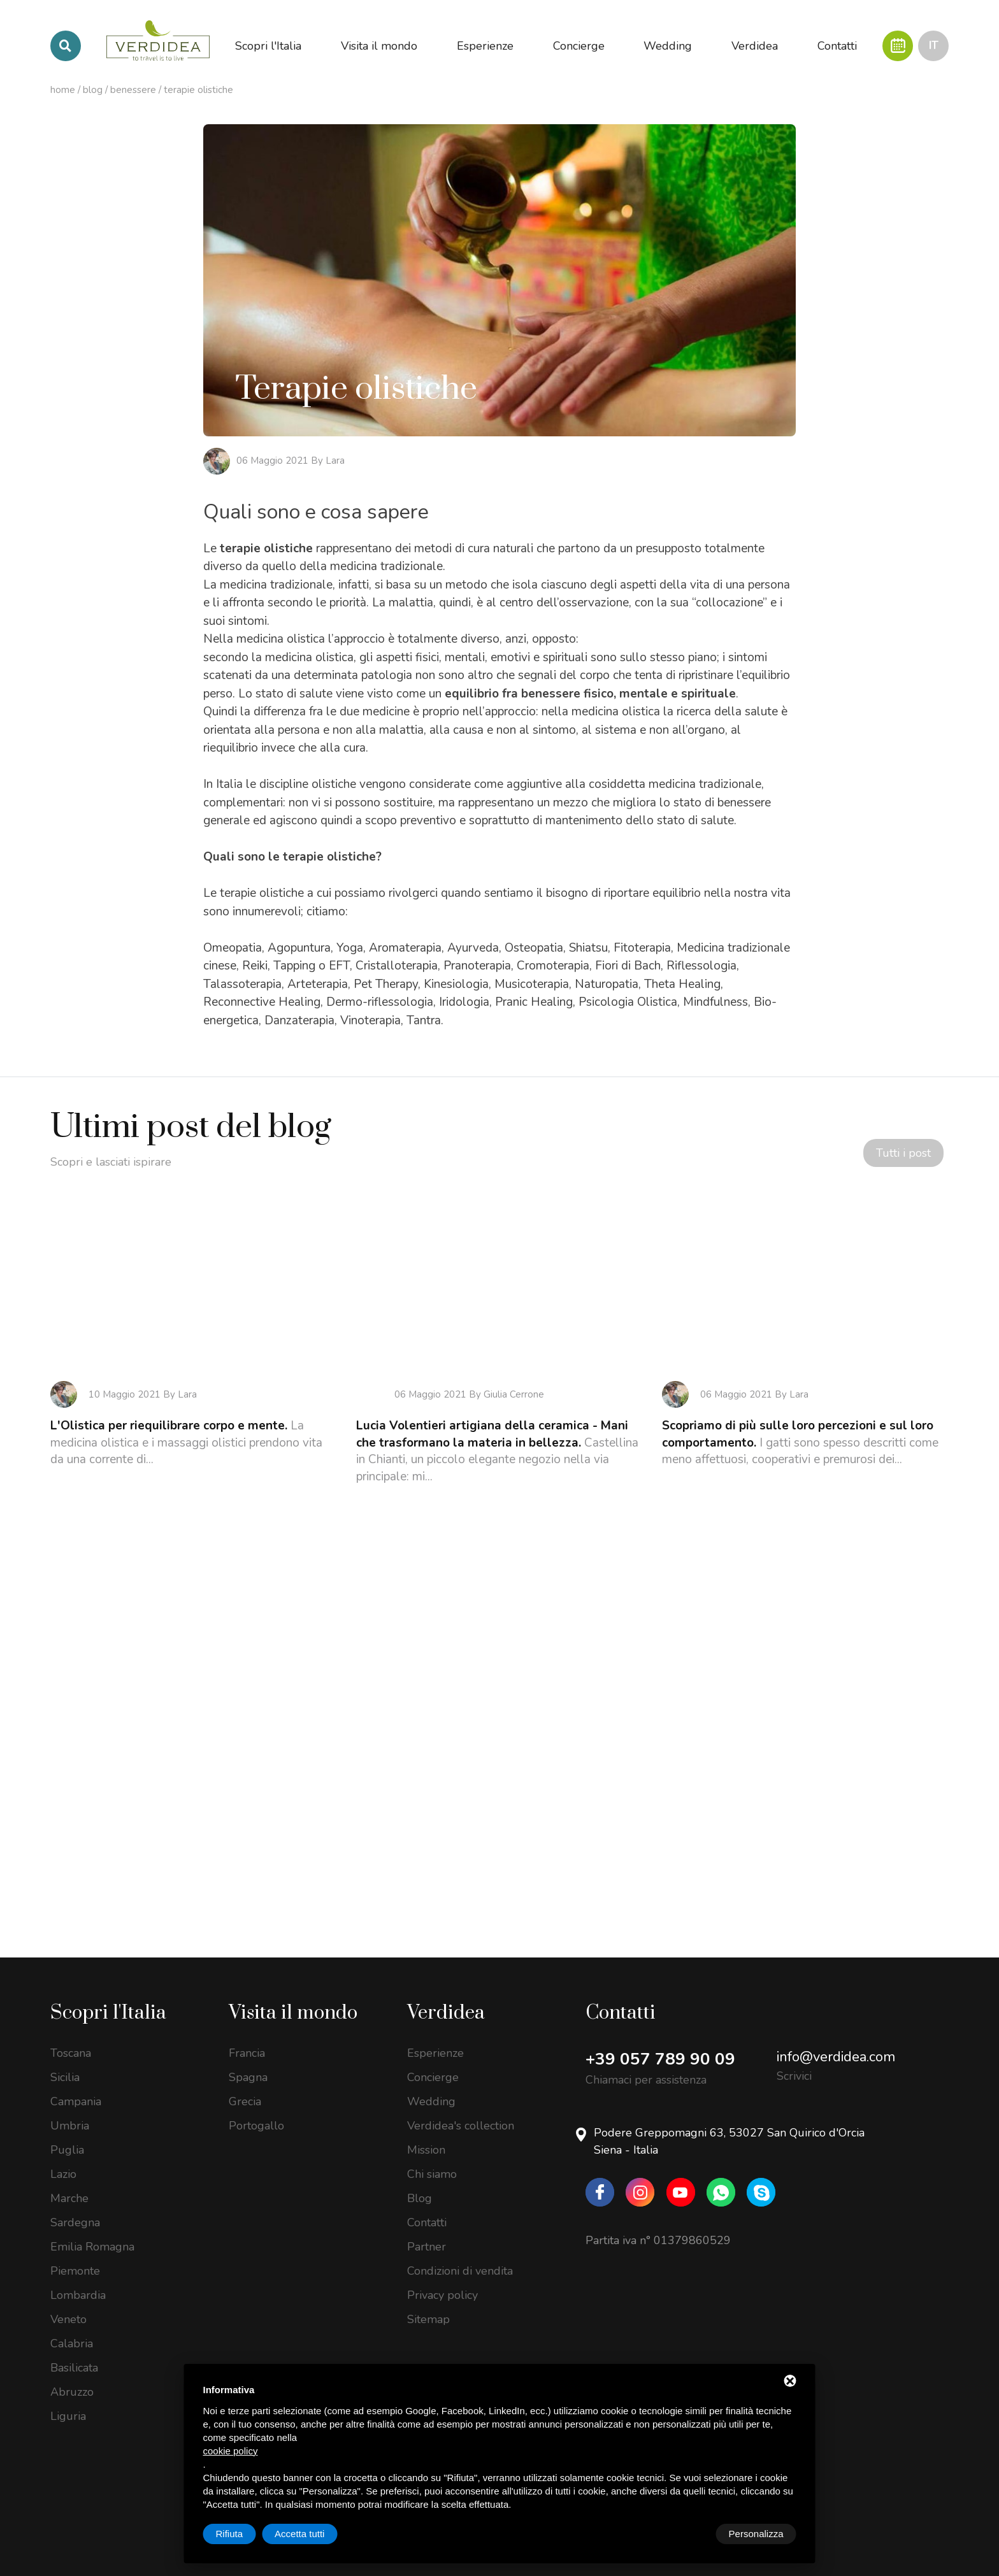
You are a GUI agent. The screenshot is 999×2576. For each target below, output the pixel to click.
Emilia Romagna (92, 2229)
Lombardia (78, 2278)
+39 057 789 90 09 (660, 2042)
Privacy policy (442, 2278)
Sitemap (428, 2302)
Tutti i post (895, 1156)
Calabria (71, 2326)
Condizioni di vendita (460, 2253)
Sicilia (65, 2060)
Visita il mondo (293, 1996)
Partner (426, 2229)
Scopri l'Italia (108, 1996)
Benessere (133, 89)
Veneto (68, 2302)
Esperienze (435, 2035)
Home (62, 89)
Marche (69, 2181)
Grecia (245, 2084)
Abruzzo (72, 2374)
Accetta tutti (758, 2533)
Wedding (431, 2084)
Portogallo (256, 2108)
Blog (93, 89)
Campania (75, 2084)
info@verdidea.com (836, 2039)
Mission (426, 2132)
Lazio (63, 2156)
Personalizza (243, 2533)
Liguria (68, 2399)
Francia (247, 2035)
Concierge (433, 2060)
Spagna (248, 2060)
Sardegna (75, 2205)
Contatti (427, 2205)
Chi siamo (432, 2156)
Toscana (70, 2035)
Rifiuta (688, 2533)
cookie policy (230, 2450)
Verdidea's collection (460, 2108)
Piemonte (75, 2253)
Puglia (67, 2132)
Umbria (69, 2108)
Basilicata (74, 2350)
